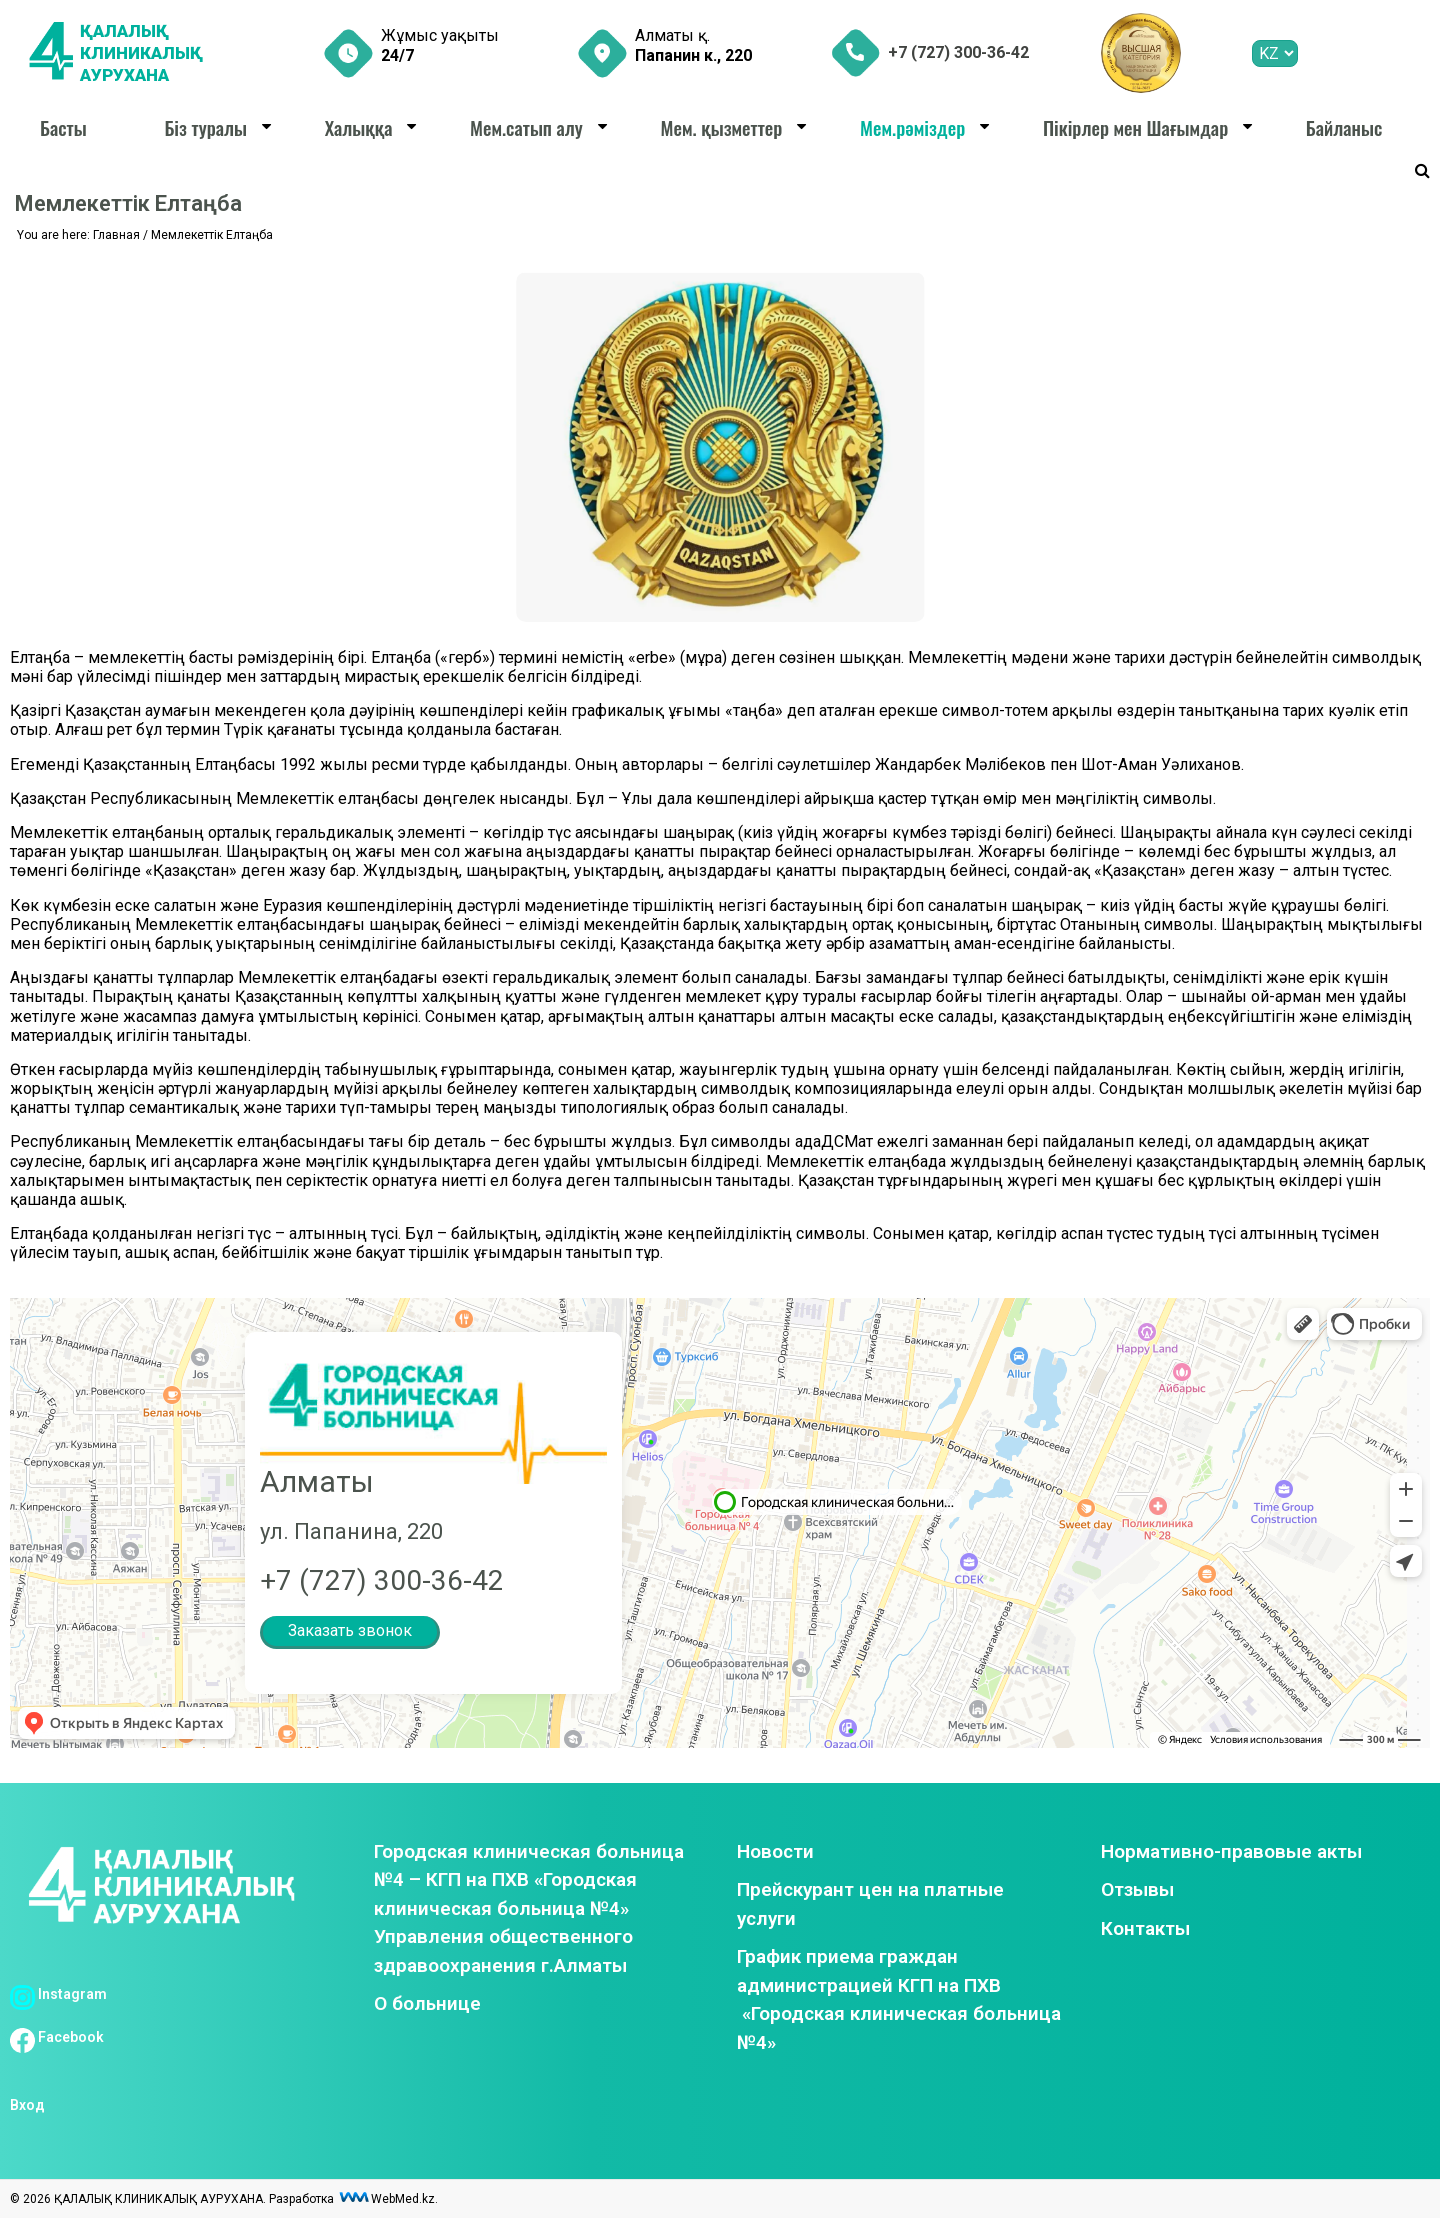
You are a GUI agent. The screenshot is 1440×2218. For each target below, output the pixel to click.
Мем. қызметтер (722, 127)
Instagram (58, 1994)
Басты (63, 127)
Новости (775, 1851)
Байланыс (1344, 127)
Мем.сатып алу (526, 127)
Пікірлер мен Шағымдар (1135, 127)
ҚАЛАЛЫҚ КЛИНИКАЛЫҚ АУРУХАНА (145, 53)
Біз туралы (205, 127)
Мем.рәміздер (912, 127)
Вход (27, 2105)
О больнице (427, 2003)
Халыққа (359, 127)
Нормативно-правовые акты (1231, 1851)
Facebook (57, 2037)
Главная (116, 235)
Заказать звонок (350, 1630)
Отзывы (1137, 1889)
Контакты (1145, 1928)
